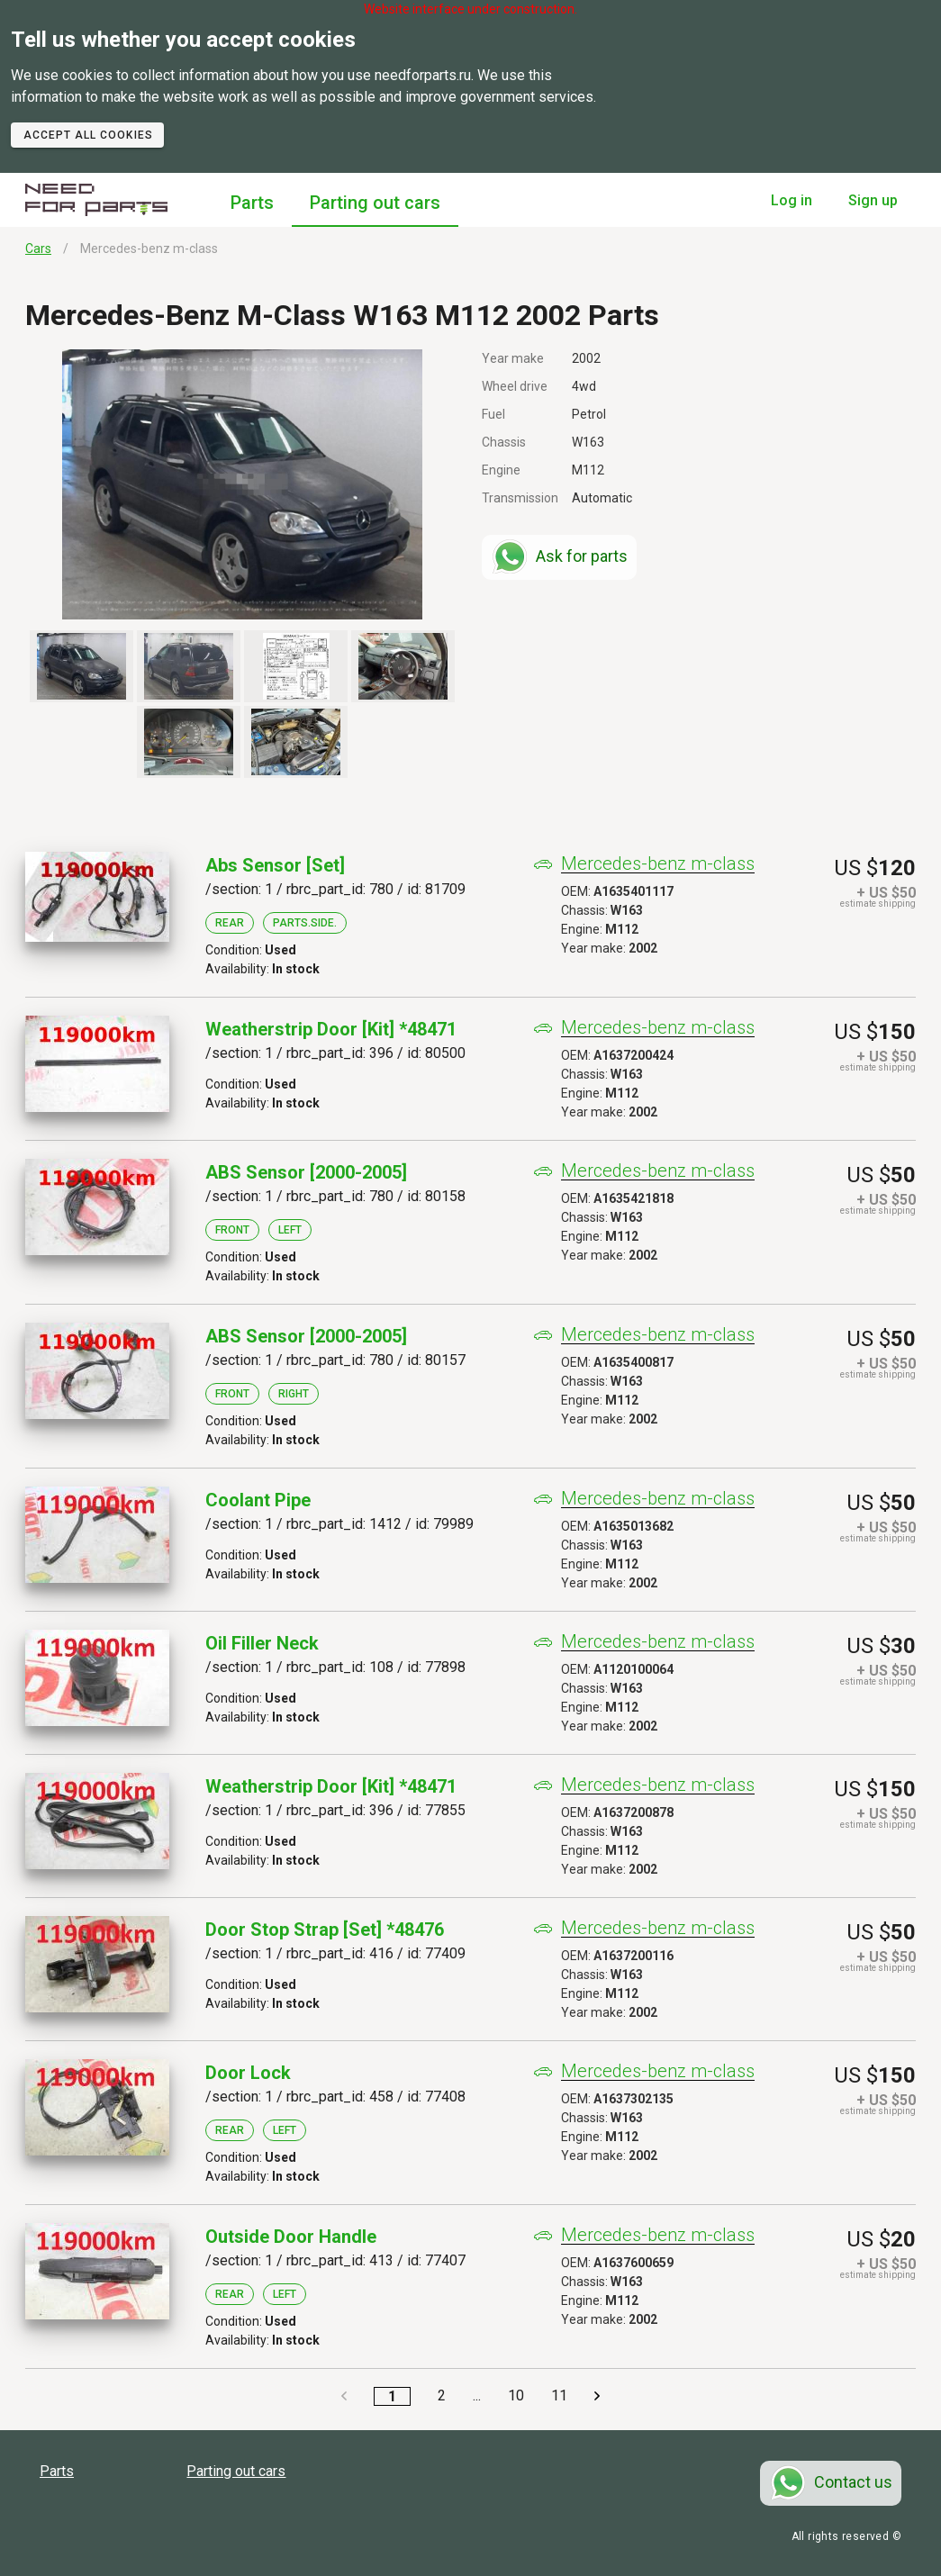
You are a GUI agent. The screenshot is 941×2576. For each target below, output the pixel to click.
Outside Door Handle (290, 2236)
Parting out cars (375, 202)
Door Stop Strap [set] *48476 (324, 1929)
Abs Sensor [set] (275, 865)
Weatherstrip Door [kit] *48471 (331, 1029)
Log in (791, 200)
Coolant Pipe (258, 1500)
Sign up (873, 200)
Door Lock (248, 2072)
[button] (242, 484)
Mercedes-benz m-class (658, 863)
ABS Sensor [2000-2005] (306, 1172)
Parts (252, 202)
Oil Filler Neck (262, 1643)
